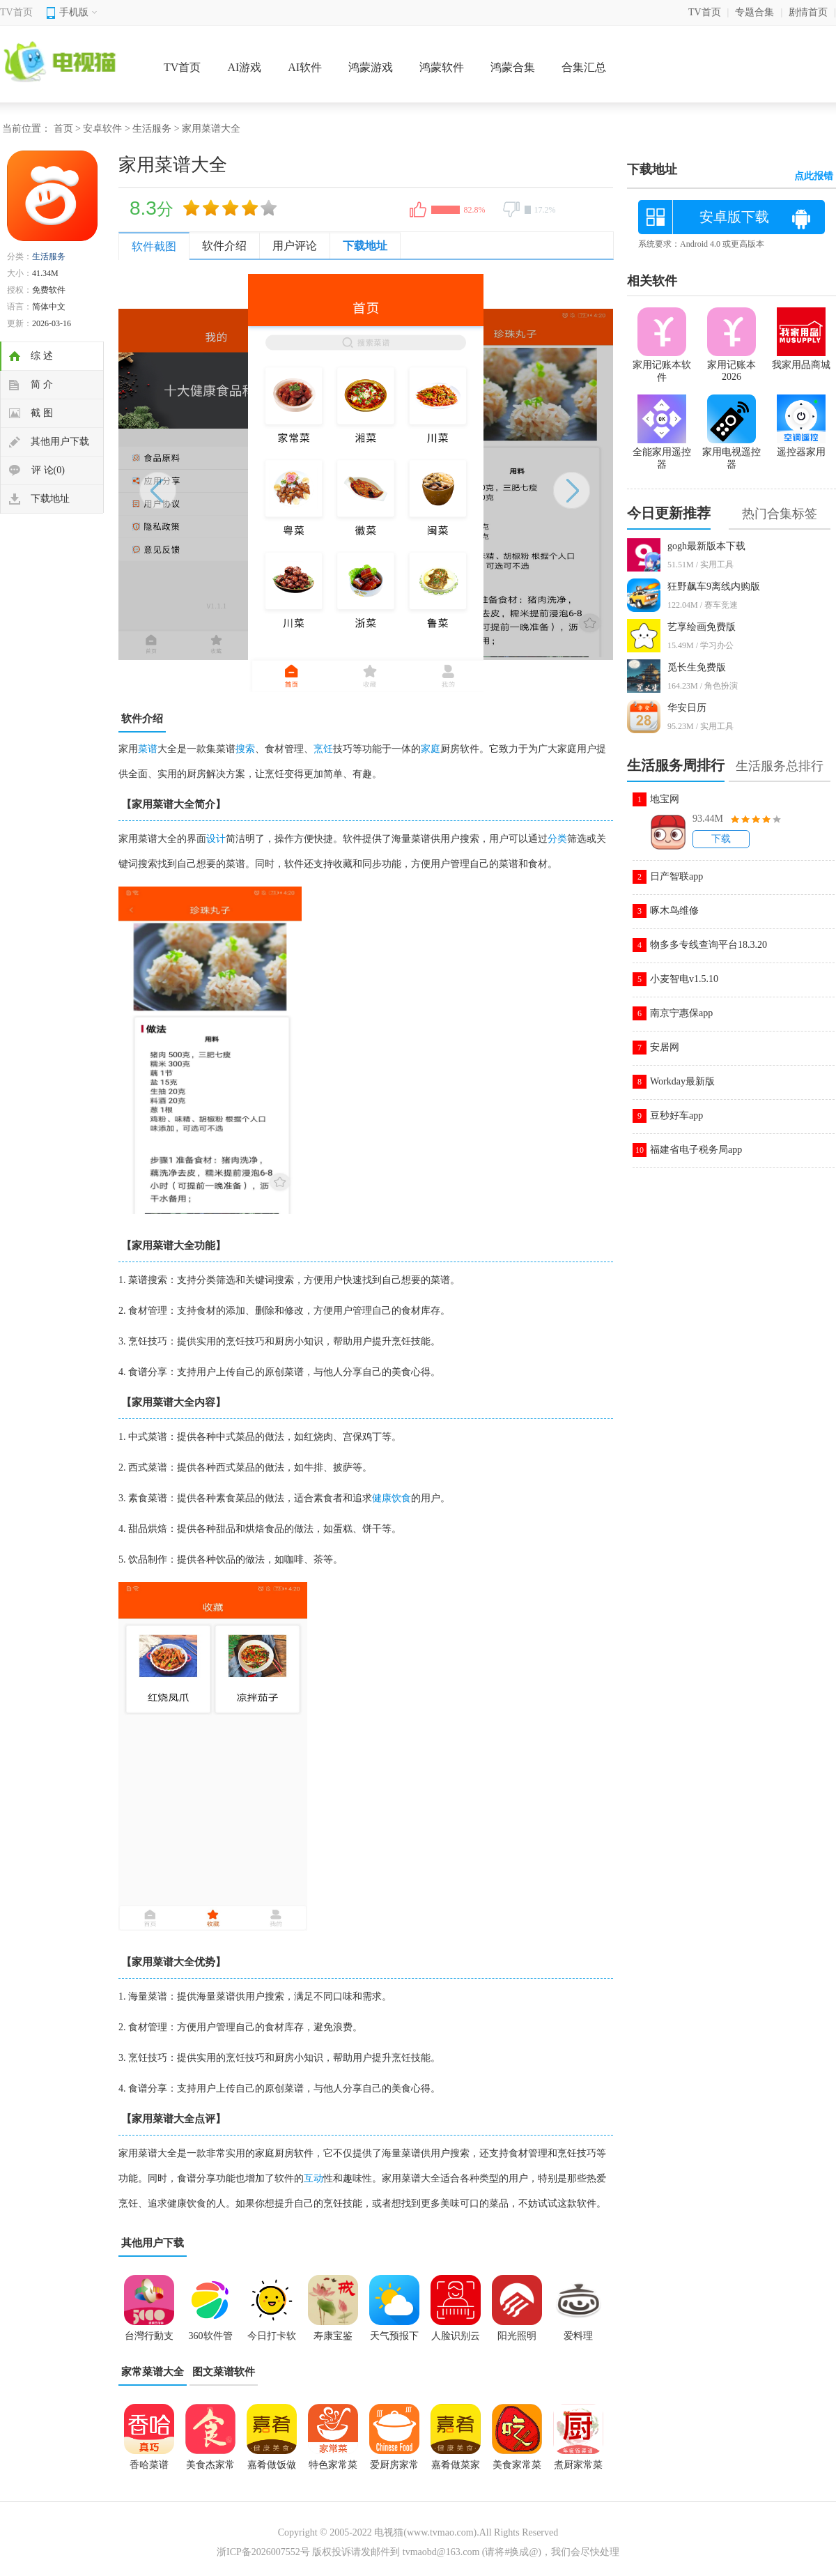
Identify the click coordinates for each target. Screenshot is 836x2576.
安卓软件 (102, 128)
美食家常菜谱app (517, 2469)
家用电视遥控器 (731, 452)
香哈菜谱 (149, 2465)
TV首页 (16, 12)
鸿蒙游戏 (370, 67)
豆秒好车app (676, 1115)
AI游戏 (244, 67)
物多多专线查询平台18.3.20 (708, 945)
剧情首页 (808, 12)
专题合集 (754, 12)
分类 (557, 839)
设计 (216, 839)
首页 (63, 128)
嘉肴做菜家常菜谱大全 (455, 2469)
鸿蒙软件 (441, 67)
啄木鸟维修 (674, 910)
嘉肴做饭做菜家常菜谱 (271, 2469)
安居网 (664, 1047)
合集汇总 (584, 67)
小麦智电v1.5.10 (684, 979)
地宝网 (664, 799)
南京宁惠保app (681, 1013)
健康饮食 (391, 1498)
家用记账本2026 (731, 365)
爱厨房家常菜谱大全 (394, 2469)
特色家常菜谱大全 (333, 2469)
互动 (313, 2178)
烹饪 (323, 749)
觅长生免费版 (696, 667)
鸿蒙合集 (512, 67)
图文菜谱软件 (223, 2371)
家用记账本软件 (662, 365)
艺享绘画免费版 (701, 627)
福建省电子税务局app (696, 1149)
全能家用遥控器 (662, 452)
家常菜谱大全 (152, 2371)
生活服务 (151, 128)
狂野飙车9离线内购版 (713, 586)
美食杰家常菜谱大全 (210, 2469)
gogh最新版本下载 (706, 546)
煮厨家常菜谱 (578, 2469)
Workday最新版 (682, 1081)
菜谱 (147, 749)
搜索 (245, 749)
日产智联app (676, 876)
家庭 (430, 749)
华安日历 (686, 708)
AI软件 (305, 67)
